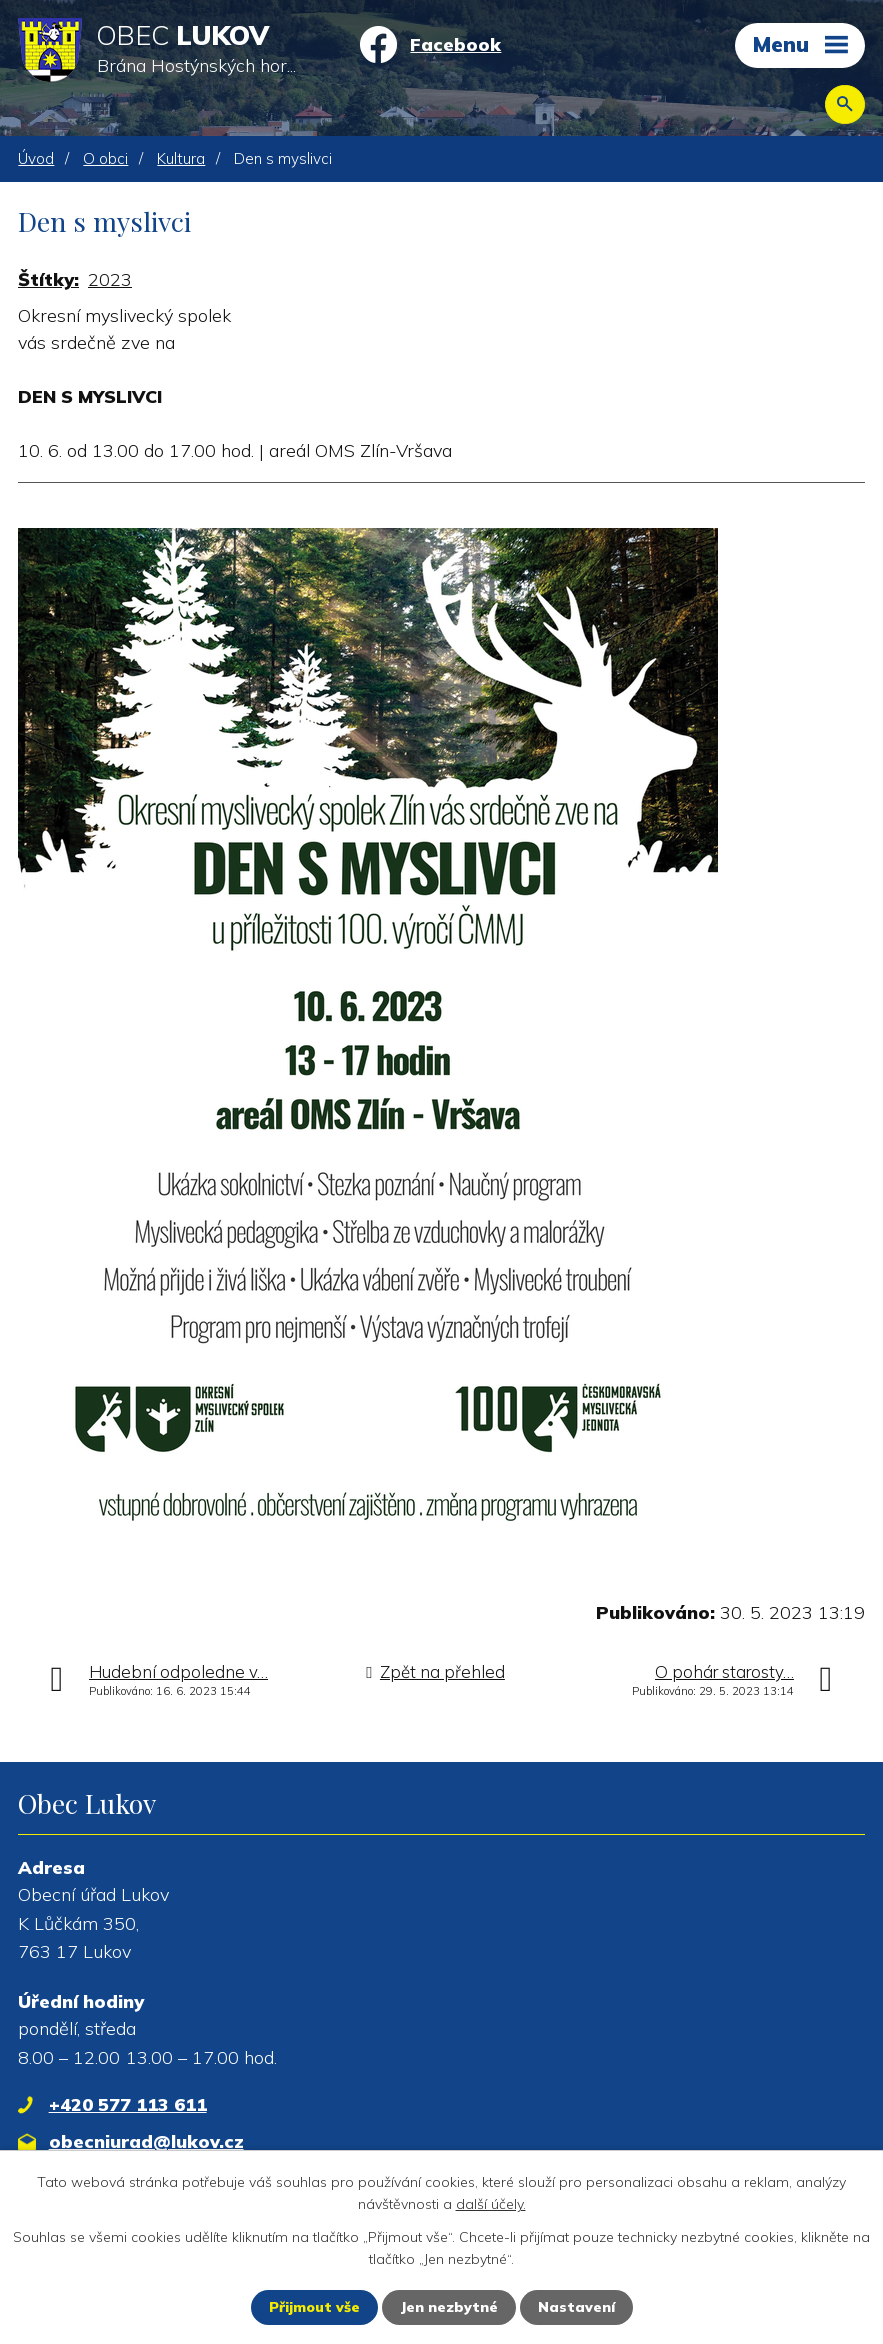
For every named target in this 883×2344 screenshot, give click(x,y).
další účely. (491, 2204)
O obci (105, 158)
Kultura (181, 158)
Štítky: (48, 279)
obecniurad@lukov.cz (146, 2141)
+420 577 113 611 (128, 2104)
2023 (110, 279)
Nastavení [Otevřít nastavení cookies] (576, 2307)
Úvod (36, 158)
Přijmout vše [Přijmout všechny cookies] (314, 2307)
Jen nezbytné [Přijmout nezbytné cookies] (449, 2307)
